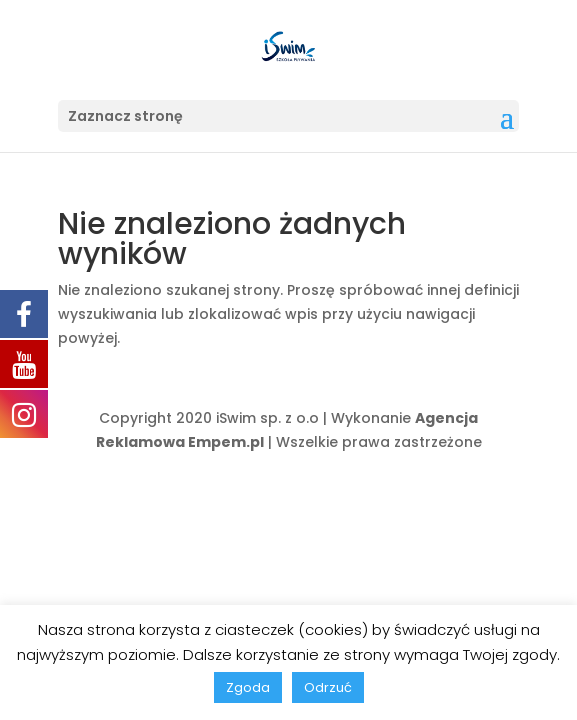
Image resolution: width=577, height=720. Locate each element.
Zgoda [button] (248, 687)
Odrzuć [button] (328, 687)
